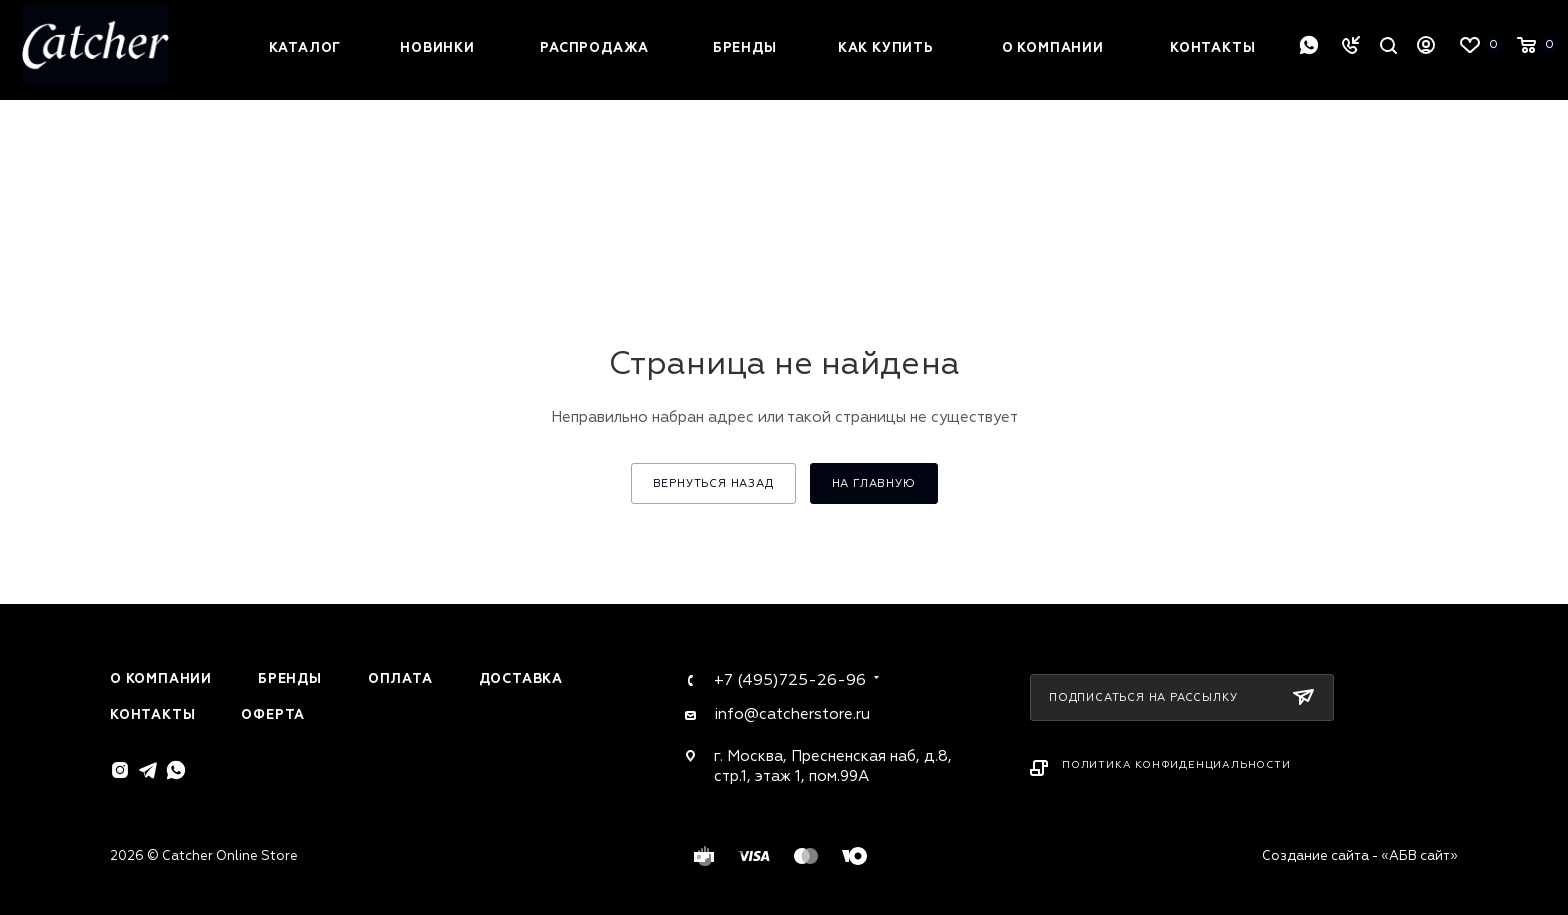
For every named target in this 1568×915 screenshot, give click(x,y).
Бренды (290, 679)
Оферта (273, 715)
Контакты (152, 715)
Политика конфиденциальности (1176, 765)
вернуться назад (713, 483)
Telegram (148, 770)
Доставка (521, 679)
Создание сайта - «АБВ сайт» (1360, 856)
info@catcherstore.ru (792, 714)
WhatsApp (1309, 45)
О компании (161, 679)
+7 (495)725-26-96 (790, 680)
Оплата (400, 679)
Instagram (120, 770)
